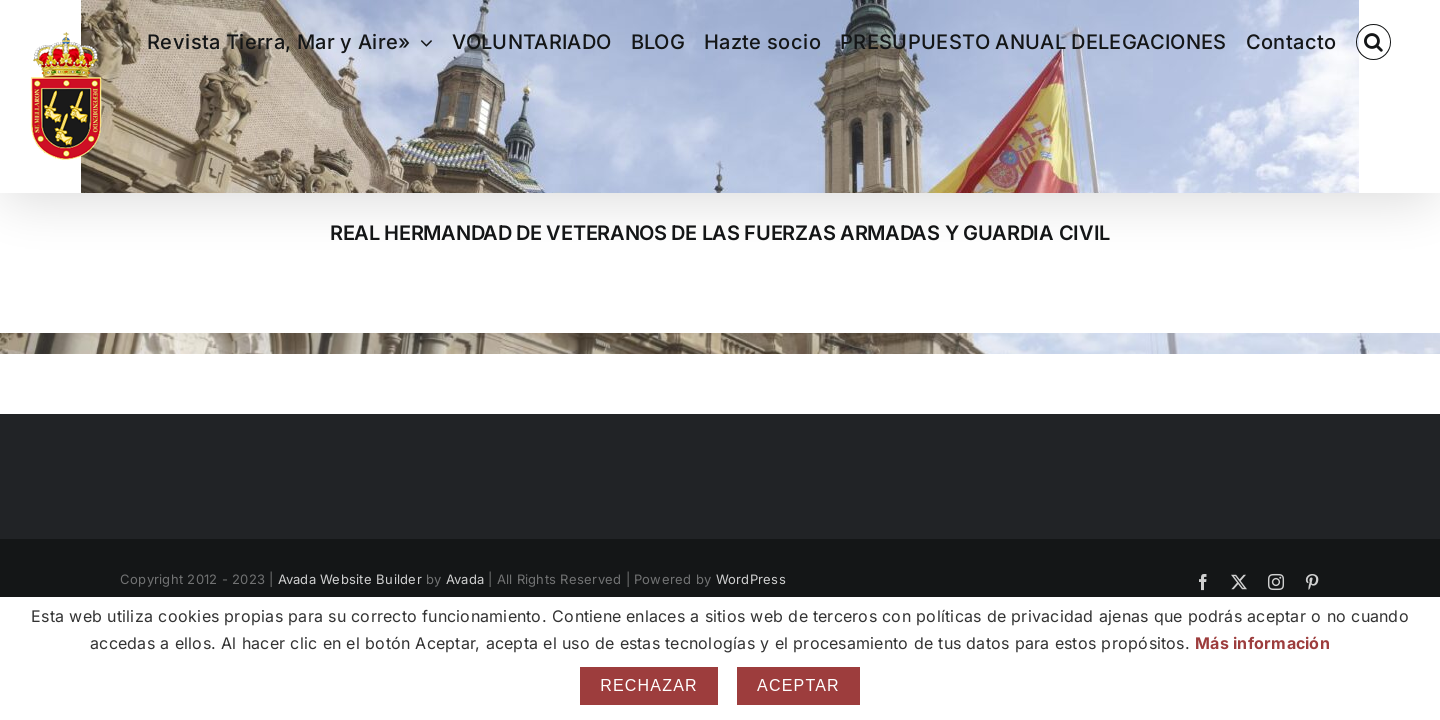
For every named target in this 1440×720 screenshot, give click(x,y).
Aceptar (798, 685)
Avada (465, 579)
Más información (1262, 643)
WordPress (751, 579)
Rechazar (649, 685)
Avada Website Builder (350, 579)
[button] (1392, 42)
